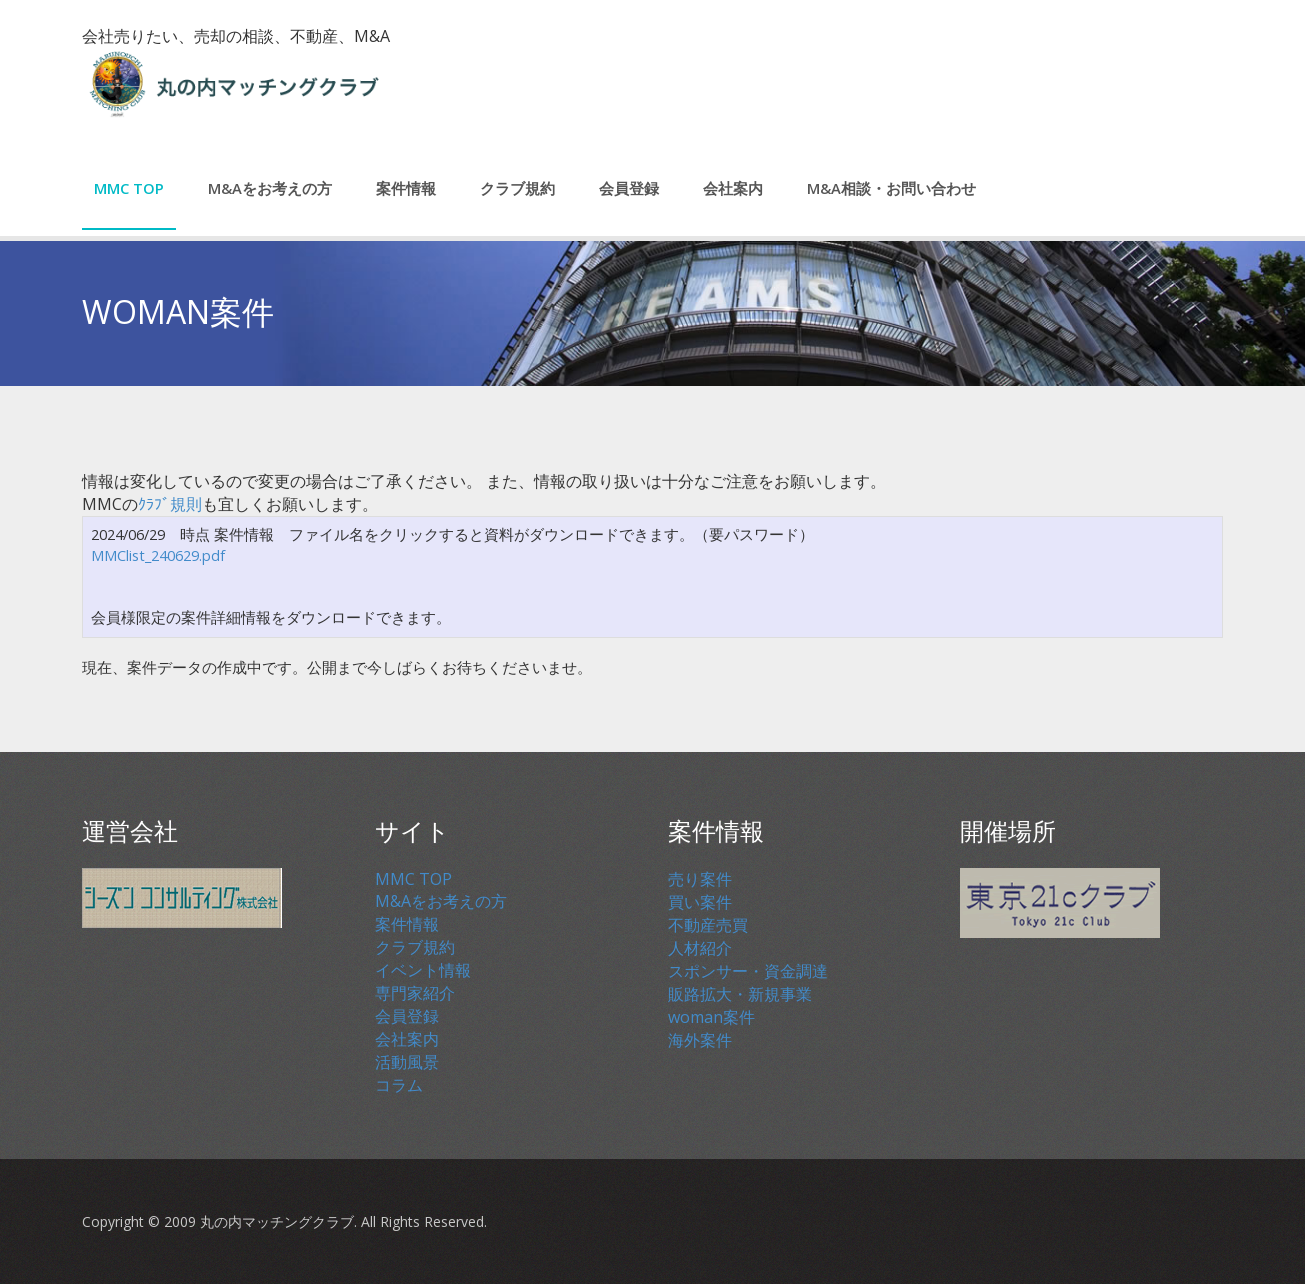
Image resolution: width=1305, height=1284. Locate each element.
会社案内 (733, 188)
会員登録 (629, 188)
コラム (399, 1085)
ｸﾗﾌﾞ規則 (170, 504)
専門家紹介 (415, 993)
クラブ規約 (517, 188)
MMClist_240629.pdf (158, 555)
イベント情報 (423, 970)
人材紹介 (700, 948)
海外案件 (700, 1040)
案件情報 (406, 188)
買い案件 (700, 902)
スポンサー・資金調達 (748, 971)
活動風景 (407, 1062)
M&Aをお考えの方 (270, 188)
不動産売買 (708, 925)
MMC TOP (129, 188)
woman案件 (711, 1017)
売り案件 (700, 879)
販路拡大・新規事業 (740, 994)
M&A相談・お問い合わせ (891, 188)
